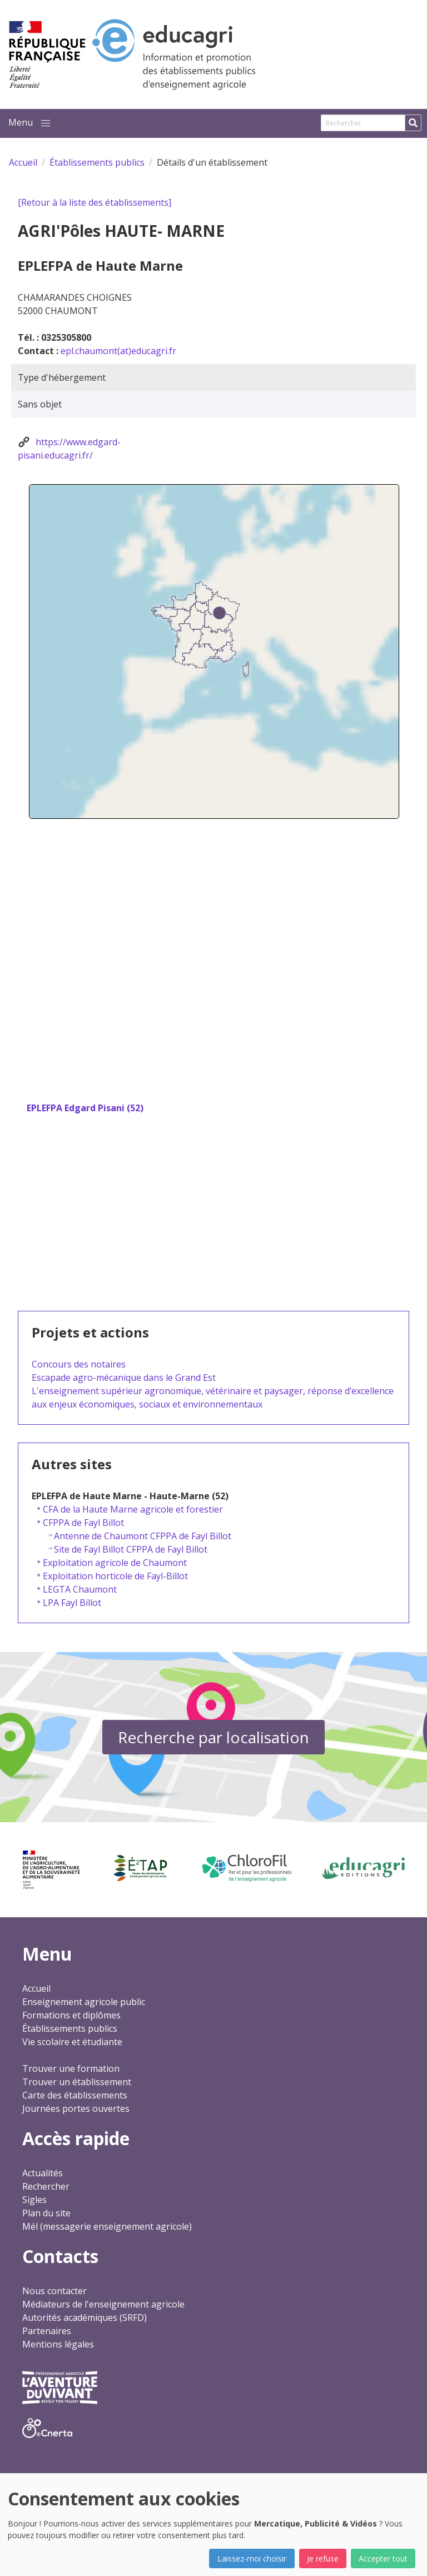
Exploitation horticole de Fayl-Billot (115, 1576)
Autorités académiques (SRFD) (84, 2317)
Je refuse (323, 2558)
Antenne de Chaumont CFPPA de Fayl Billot (142, 1536)
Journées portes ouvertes (76, 2108)
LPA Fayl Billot (72, 1603)
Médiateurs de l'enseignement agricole (103, 2304)
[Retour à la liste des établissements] (94, 202)
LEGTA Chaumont (80, 1589)
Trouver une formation (71, 2068)
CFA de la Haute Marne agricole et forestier (133, 1509)
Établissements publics (69, 2028)
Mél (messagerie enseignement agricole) (107, 2226)
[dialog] (213, 2524)
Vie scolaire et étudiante (72, 2042)
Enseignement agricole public (83, 2002)
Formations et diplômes (71, 2015)
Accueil (36, 1988)
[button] (45, 123)
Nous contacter (54, 2291)
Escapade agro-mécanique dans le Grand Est (124, 1377)
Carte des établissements (74, 2095)
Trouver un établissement (76, 2082)
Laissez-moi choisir (251, 2558)
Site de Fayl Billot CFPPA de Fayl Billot (130, 1549)
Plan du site (46, 2213)
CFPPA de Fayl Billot (83, 1522)
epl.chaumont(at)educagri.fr (118, 351)
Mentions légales (58, 2344)
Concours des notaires (79, 1364)
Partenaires (46, 2331)
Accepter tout (383, 2558)
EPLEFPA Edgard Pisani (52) (85, 1108)
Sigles (34, 2200)
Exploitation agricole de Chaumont (115, 1562)
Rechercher (45, 2186)
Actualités (42, 2173)
